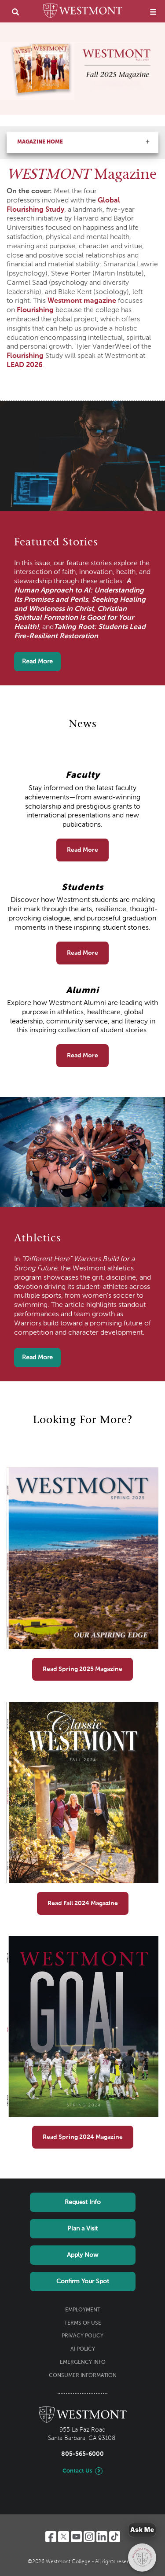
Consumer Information (83, 2375)
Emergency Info (83, 2362)
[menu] (153, 12)
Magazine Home (40, 142)
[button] (147, 141)
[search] (15, 12)
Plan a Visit (82, 2229)
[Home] (82, 12)
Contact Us (77, 2471)
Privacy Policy (82, 2336)
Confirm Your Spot (82, 2281)
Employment (82, 2310)
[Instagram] (89, 2536)
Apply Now (82, 2255)
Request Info (83, 2202)
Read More (37, 662)
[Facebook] (50, 2536)
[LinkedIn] (101, 2536)
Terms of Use (82, 2323)
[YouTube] (76, 2536)
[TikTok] (114, 2536)
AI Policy (82, 2349)
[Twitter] (63, 2536)
